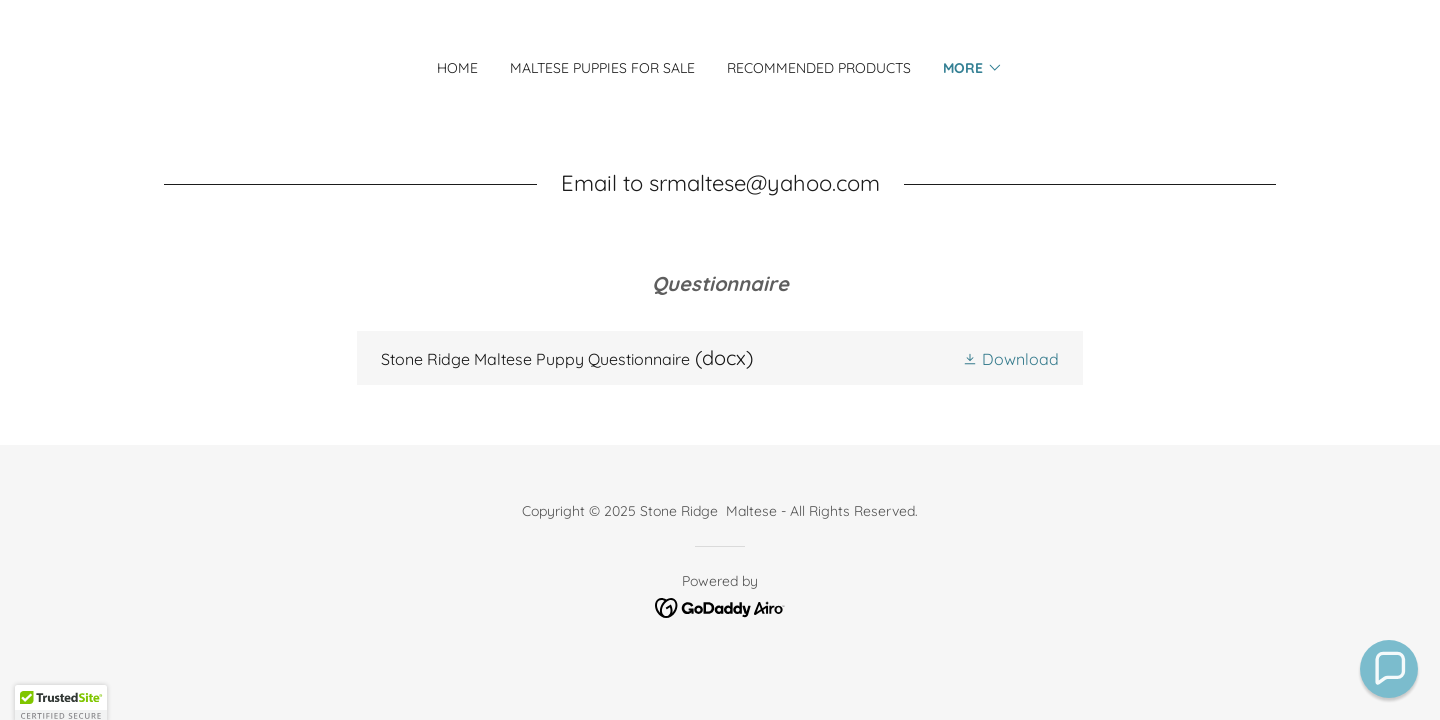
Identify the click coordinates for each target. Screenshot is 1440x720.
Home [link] (457, 68)
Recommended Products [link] (819, 68)
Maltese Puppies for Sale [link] (602, 68)
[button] (973, 68)
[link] (719, 358)
